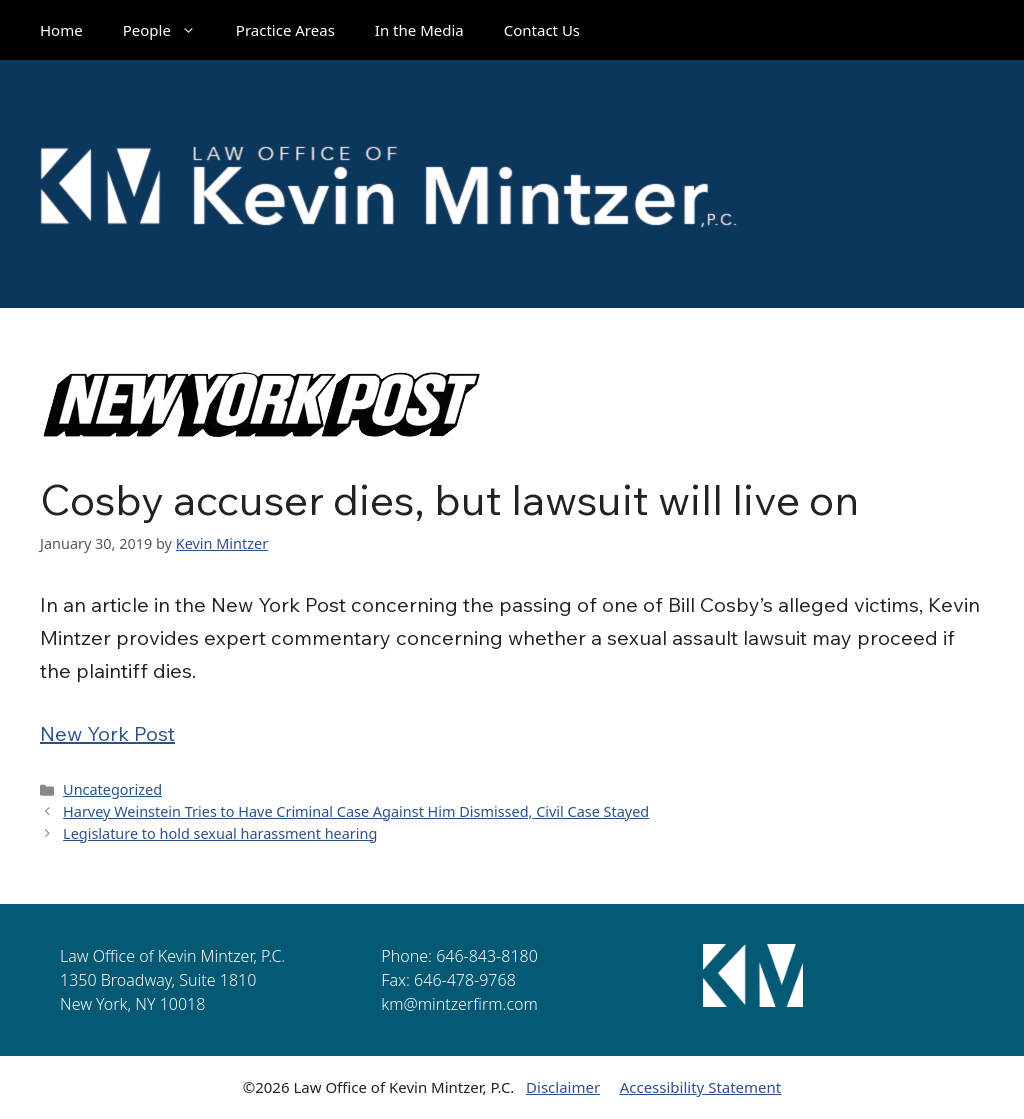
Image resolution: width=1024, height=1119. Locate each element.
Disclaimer (563, 1087)
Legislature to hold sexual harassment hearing (220, 833)
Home (61, 30)
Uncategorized (112, 789)
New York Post (107, 733)
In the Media (419, 30)
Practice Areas (285, 30)
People (169, 30)
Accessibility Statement (701, 1087)
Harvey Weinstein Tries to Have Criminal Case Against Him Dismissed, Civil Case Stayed (356, 811)
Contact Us (542, 30)
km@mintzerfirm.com (459, 1004)
